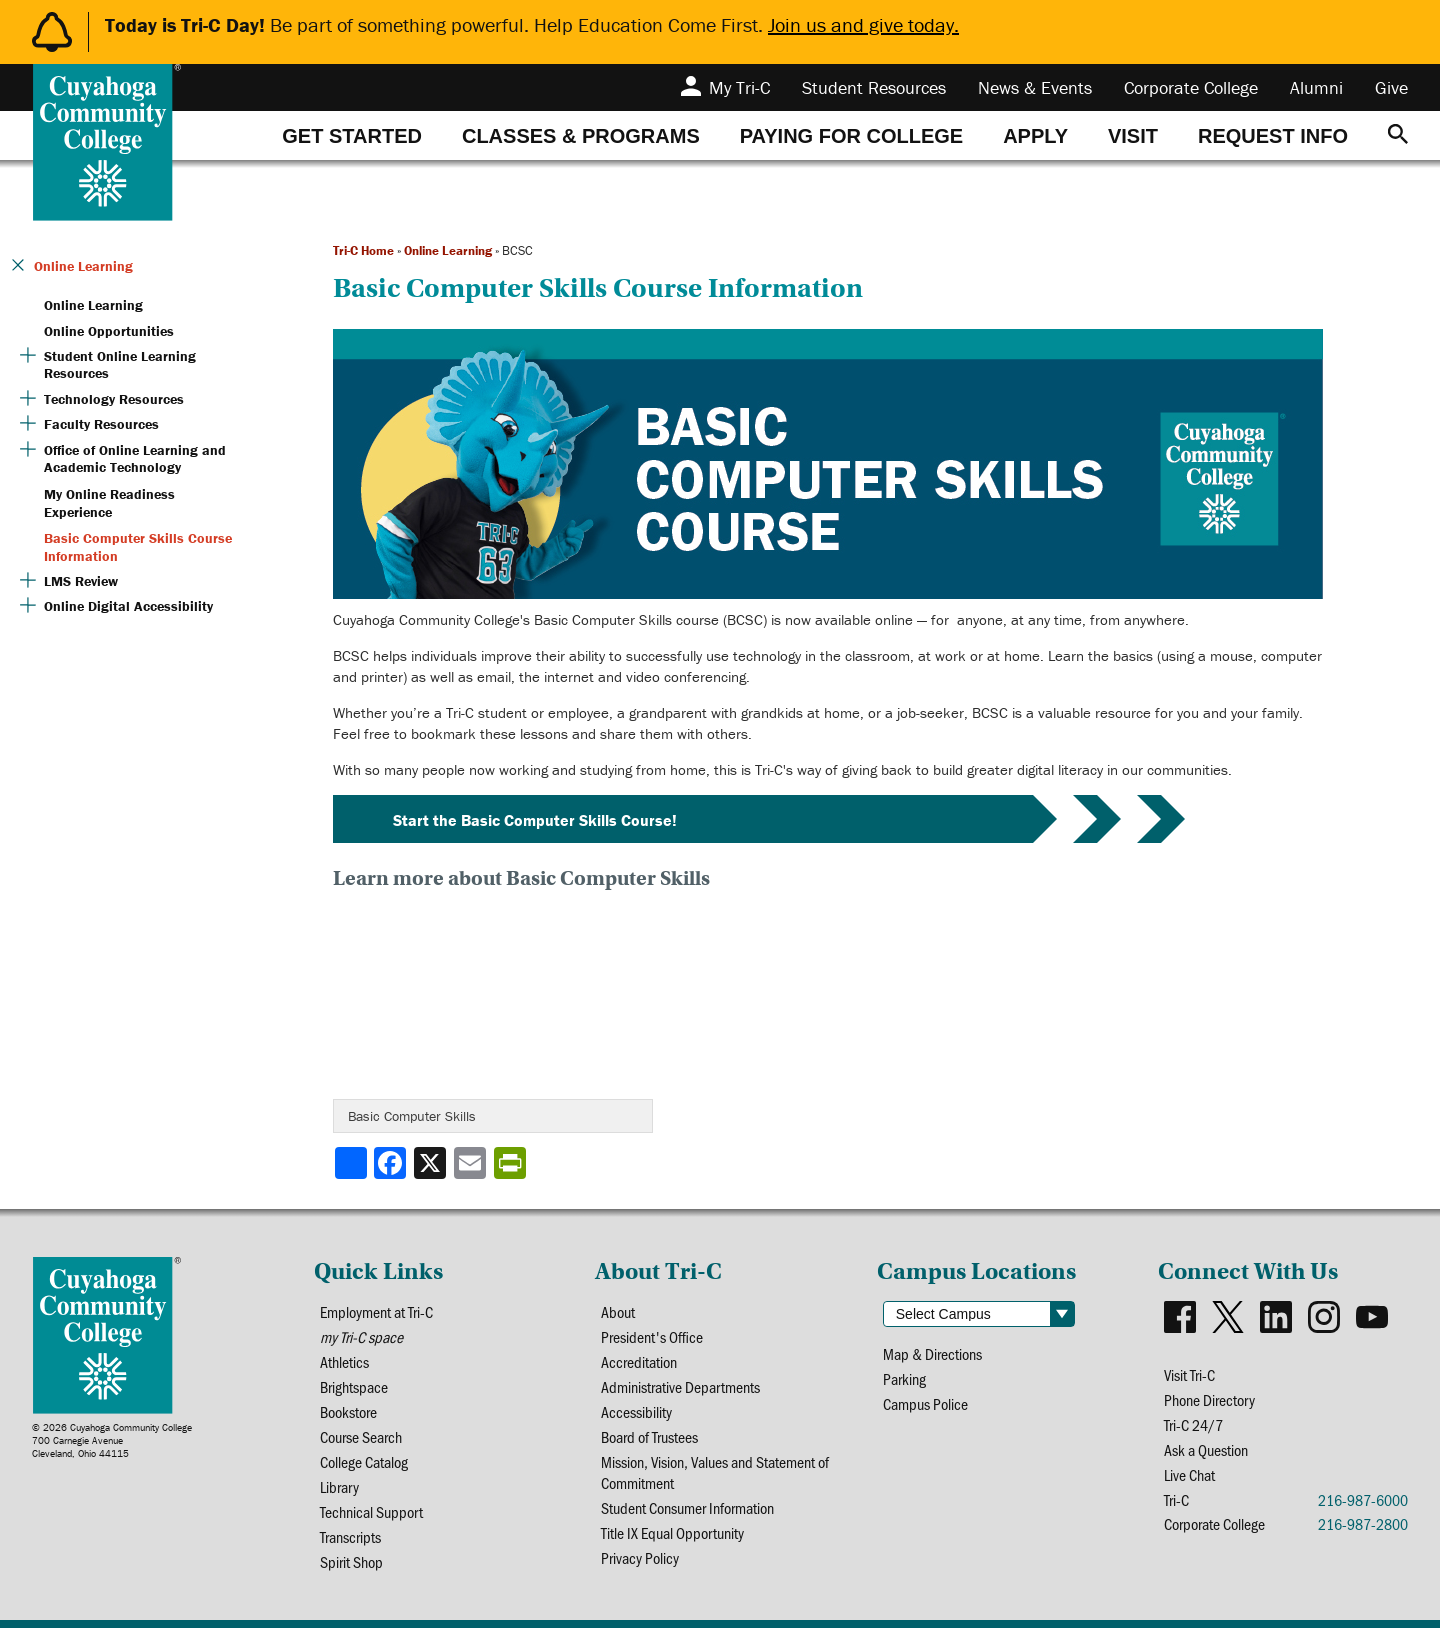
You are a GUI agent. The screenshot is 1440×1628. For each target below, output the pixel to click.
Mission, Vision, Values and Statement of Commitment (715, 1472)
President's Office (652, 1336)
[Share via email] (472, 1163)
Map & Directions (932, 1353)
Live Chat (1189, 1474)
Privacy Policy (640, 1557)
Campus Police (925, 1403)
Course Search (361, 1436)
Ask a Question (1206, 1449)
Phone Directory (1209, 1399)
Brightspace (354, 1386)
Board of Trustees (649, 1436)
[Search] (1398, 135)
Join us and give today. (863, 24)
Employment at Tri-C (376, 1311)
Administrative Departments (680, 1386)
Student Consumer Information (687, 1507)
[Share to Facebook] (392, 1163)
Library (339, 1486)
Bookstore (348, 1411)
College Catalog (364, 1461)
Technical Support (371, 1511)
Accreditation (639, 1361)
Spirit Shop (351, 1561)
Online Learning (448, 250)
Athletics (344, 1361)
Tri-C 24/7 (1193, 1424)
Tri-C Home (363, 250)
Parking (904, 1378)
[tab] (352, 135)
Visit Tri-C (1189, 1374)
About (618, 1311)
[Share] (351, 1163)
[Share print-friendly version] (512, 1163)
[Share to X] (432, 1163)
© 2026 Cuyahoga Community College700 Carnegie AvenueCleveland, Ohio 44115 (112, 1440)
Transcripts (350, 1536)
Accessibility (636, 1411)
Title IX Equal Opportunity (672, 1532)
